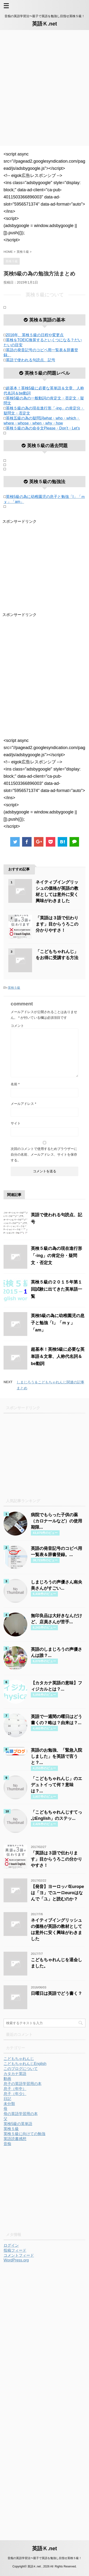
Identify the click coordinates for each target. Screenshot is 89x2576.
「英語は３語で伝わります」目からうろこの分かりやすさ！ (57, 924)
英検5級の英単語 (18, 2124)
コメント (17, 1026)
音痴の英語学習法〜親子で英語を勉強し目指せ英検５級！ (45, 2558)
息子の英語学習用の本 (23, 2084)
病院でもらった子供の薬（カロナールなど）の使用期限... (56, 1521)
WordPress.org (16, 2260)
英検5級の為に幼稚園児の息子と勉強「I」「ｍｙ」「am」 (57, 1322)
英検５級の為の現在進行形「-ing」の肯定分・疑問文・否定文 (56, 1255)
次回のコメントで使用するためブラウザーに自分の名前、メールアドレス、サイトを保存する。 (44, 1154)
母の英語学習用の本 (21, 2114)
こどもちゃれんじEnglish (25, 2064)
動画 (7, 2079)
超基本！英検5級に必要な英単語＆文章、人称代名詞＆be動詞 (57, 1356)
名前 (15, 1084)
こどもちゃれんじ (19, 2059)
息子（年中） (15, 2089)
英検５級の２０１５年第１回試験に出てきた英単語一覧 (56, 1289)
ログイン (11, 2245)
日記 (7, 2099)
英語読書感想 (15, 2139)
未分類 (9, 2104)
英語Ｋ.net (44, 24)
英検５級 (14, 987)
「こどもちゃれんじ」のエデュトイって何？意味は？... (56, 1784)
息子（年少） (15, 2094)
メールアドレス (23, 1104)
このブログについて (21, 2069)
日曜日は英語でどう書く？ (56, 1993)
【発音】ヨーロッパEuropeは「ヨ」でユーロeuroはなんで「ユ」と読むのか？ (57, 1892)
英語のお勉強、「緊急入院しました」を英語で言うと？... (56, 1756)
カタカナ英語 (15, 2074)
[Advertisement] (44, 89)
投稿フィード (15, 2250)
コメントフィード (19, 2255)
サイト (16, 1123)
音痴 (7, 2144)
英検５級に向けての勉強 (24, 2134)
